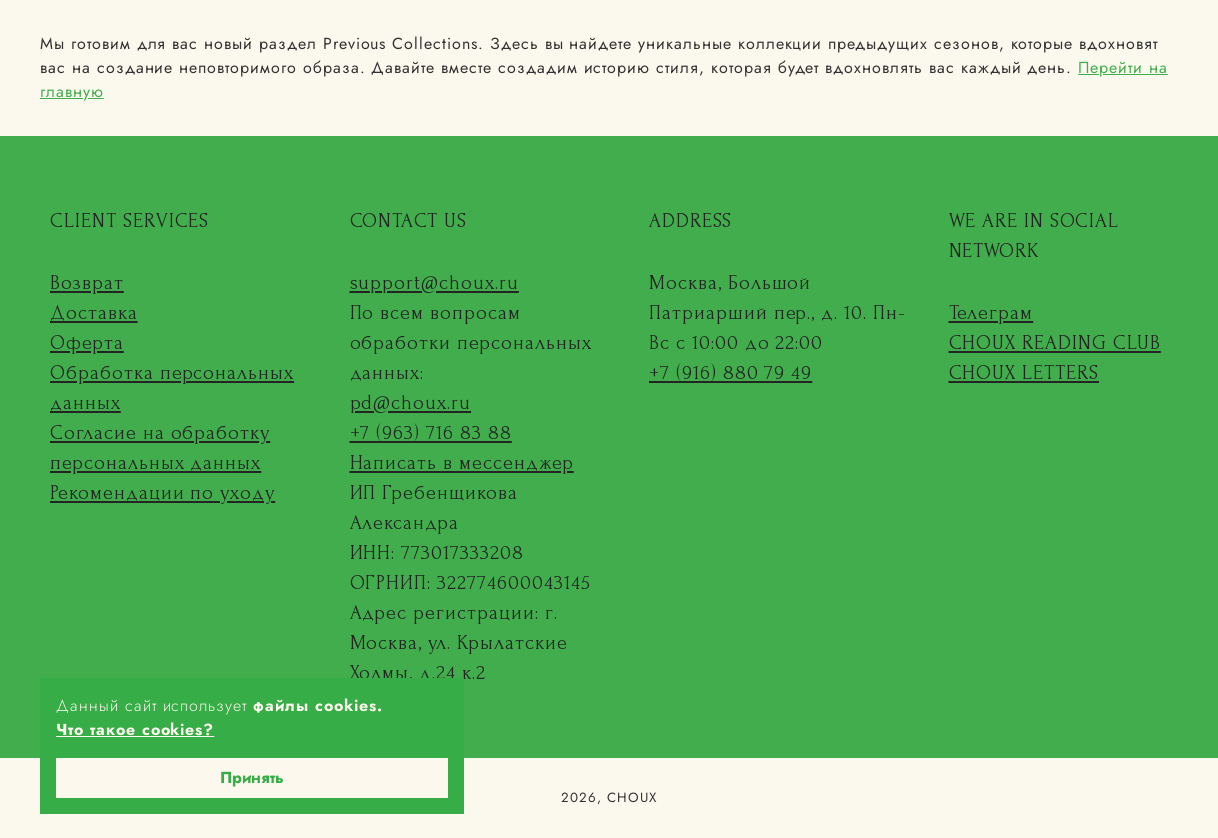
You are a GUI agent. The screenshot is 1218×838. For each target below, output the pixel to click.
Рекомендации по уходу (162, 493)
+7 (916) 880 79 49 (730, 373)
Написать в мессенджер (462, 463)
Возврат (87, 283)
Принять (252, 777)
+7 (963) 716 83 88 (431, 433)
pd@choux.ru (411, 403)
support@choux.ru (434, 283)
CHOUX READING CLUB (1055, 343)
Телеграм (991, 313)
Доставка (94, 313)
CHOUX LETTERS (1024, 373)
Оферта (87, 343)
